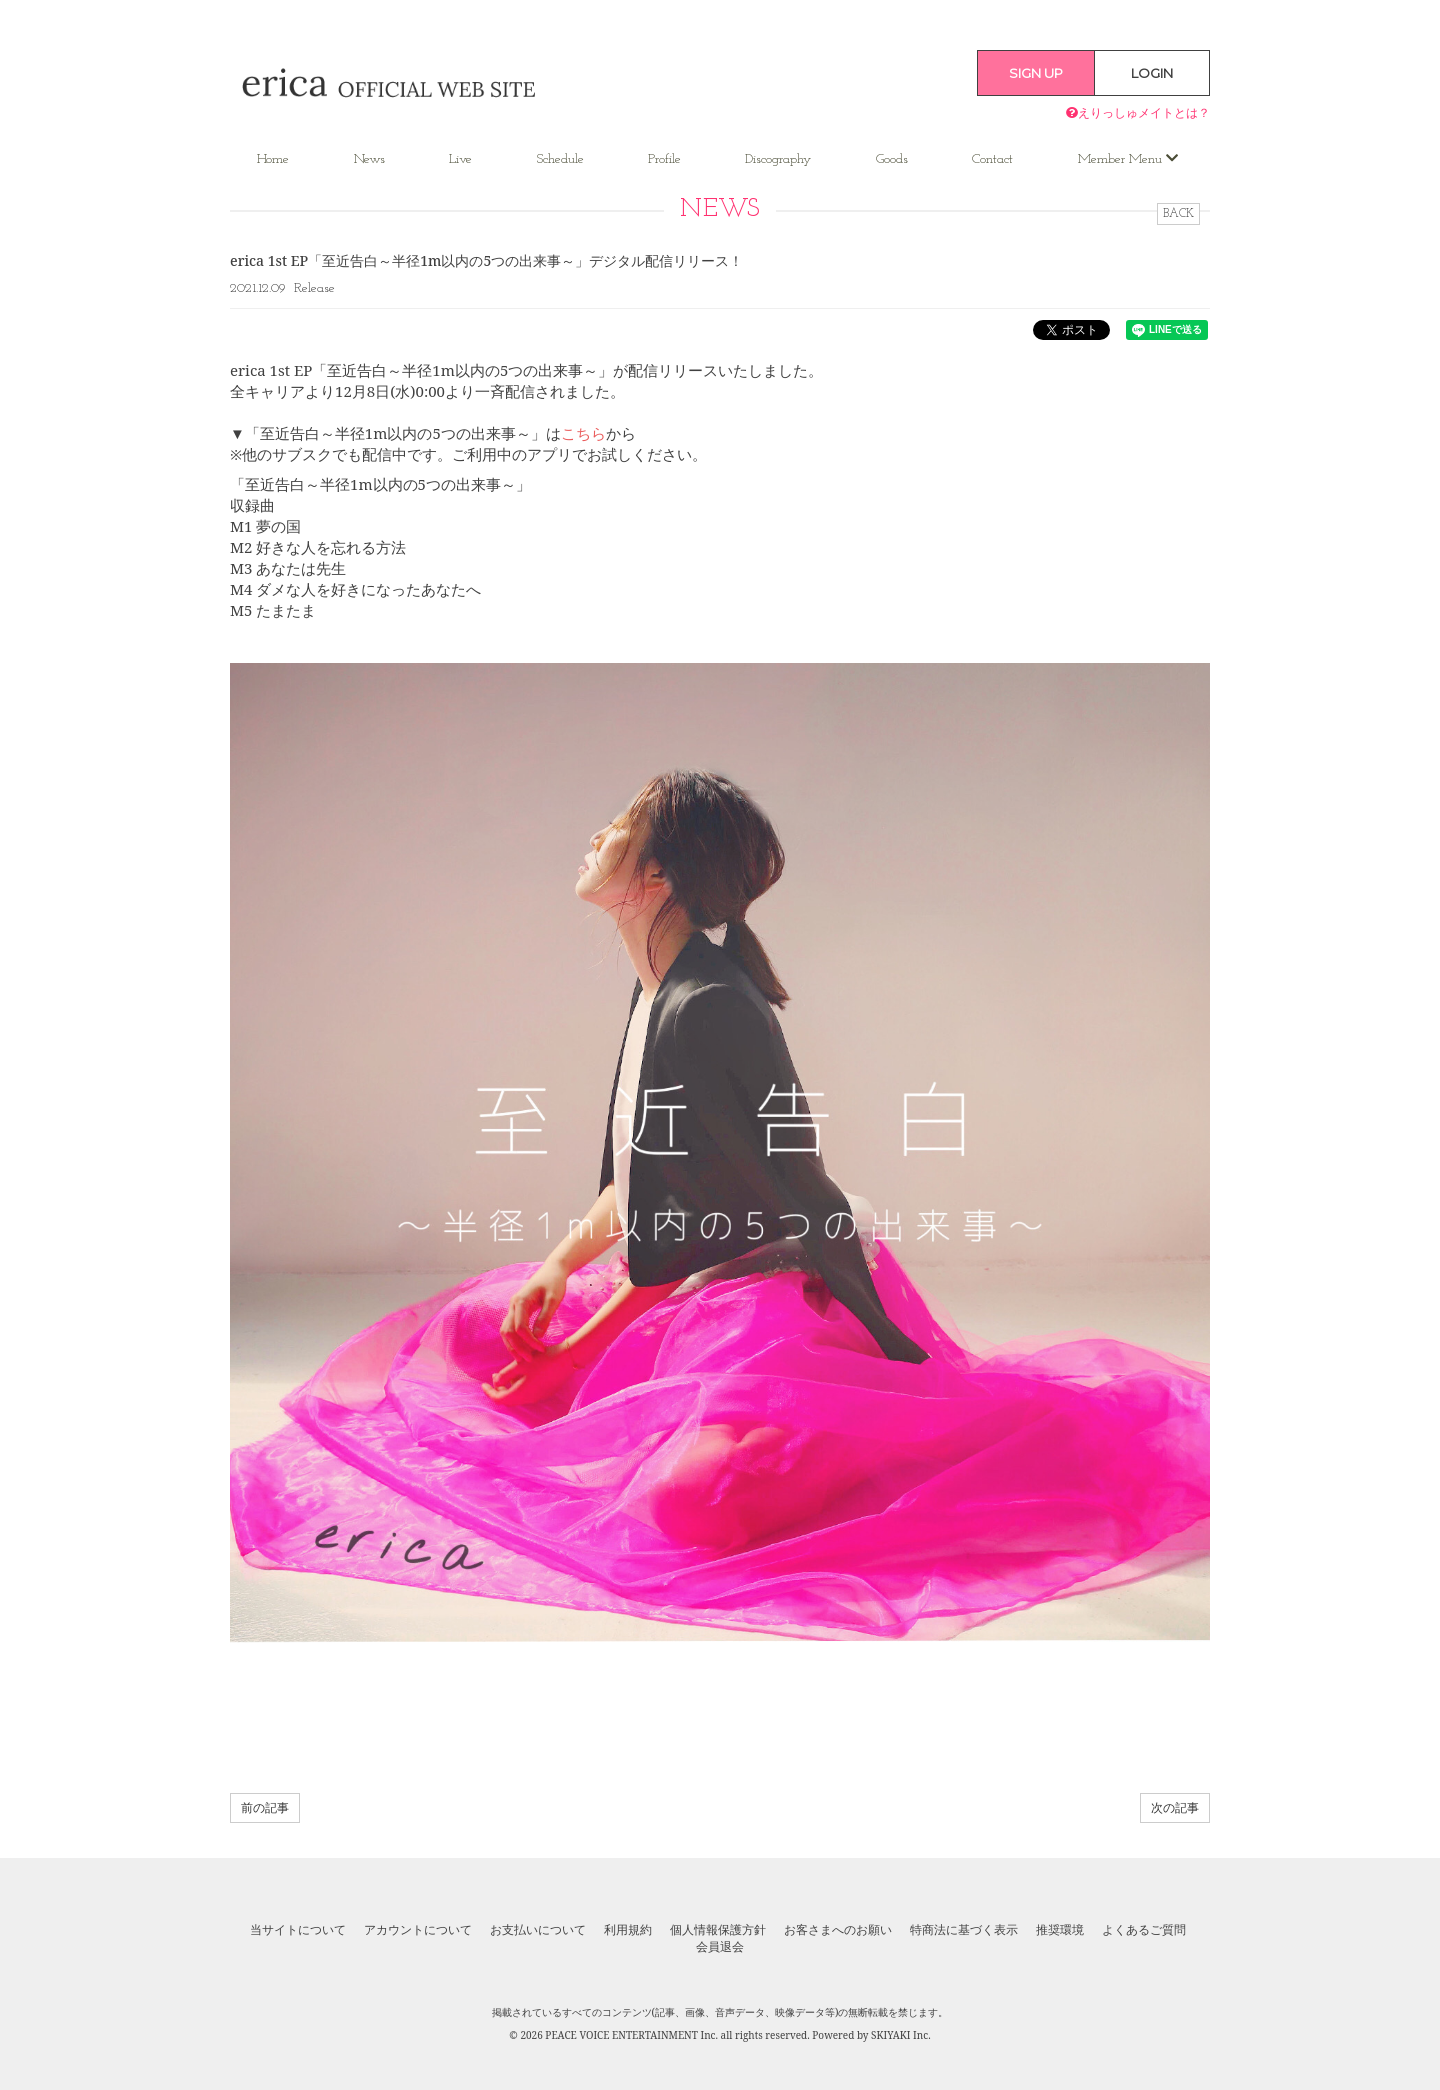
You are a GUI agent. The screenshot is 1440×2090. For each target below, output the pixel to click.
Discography (778, 159)
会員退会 (720, 1947)
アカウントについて (418, 1930)
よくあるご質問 (1144, 1930)
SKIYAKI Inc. (901, 2035)
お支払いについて (538, 1930)
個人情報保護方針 (718, 1930)
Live (460, 159)
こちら (583, 433)
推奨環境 (1060, 1930)
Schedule (560, 159)
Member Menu (1128, 159)
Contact (992, 159)
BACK (1178, 214)
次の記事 (1175, 1807)
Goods (892, 159)
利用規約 (628, 1930)
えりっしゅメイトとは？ (1138, 112)
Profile (664, 159)
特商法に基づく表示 (964, 1930)
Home (273, 159)
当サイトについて (298, 1930)
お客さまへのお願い (838, 1930)
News (369, 159)
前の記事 (265, 1807)
